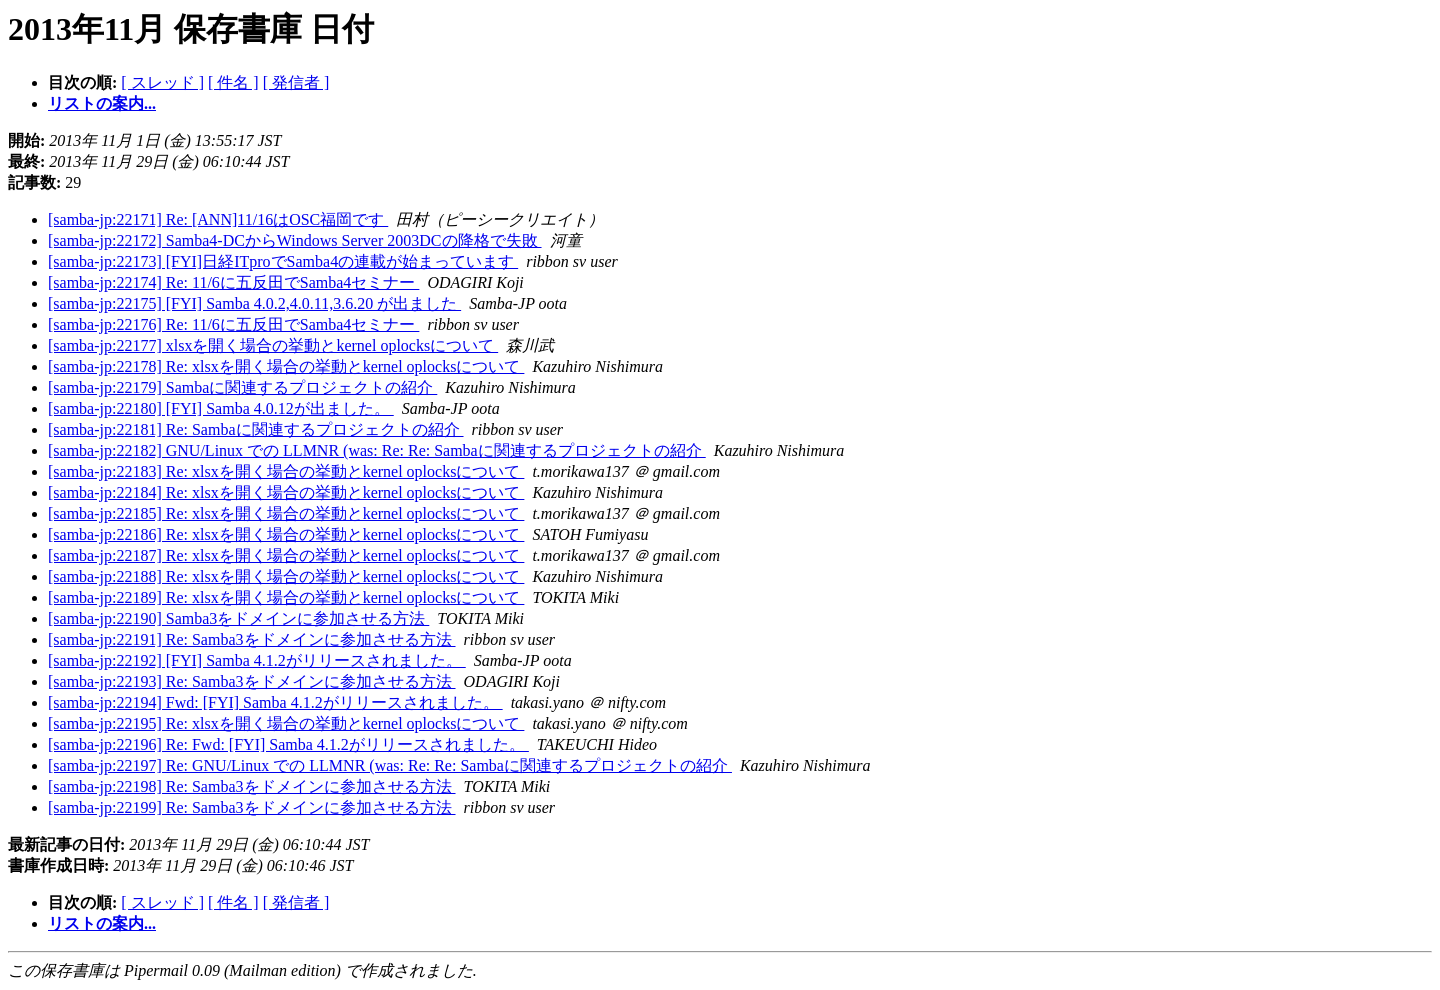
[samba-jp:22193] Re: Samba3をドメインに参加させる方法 (252, 681)
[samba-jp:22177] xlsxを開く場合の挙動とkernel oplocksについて (273, 345)
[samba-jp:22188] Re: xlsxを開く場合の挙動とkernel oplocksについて (286, 576)
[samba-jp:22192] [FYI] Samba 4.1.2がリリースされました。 (257, 660)
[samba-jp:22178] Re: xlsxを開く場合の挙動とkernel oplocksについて (286, 366)
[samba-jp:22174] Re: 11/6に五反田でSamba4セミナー (233, 282)
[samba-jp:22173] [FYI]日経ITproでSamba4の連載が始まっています (283, 261)
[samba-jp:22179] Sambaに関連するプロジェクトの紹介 (242, 387)
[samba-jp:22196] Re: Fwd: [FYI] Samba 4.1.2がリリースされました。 (288, 744)
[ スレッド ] (162, 82)
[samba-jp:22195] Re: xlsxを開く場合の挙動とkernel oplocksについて (286, 723)
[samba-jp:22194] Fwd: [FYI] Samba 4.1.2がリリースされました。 (275, 702)
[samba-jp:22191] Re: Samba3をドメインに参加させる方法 (252, 639)
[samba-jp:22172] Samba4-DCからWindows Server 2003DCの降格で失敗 (295, 240)
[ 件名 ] (233, 82)
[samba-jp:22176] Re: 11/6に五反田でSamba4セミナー (233, 324)
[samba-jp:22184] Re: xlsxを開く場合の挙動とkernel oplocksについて (286, 492)
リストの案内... (102, 103)
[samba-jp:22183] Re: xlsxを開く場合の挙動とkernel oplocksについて (286, 471)
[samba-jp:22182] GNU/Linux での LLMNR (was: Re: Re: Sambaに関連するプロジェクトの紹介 (377, 450)
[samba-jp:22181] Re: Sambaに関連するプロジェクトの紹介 (256, 429)
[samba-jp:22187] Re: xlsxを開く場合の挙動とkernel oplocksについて (286, 555)
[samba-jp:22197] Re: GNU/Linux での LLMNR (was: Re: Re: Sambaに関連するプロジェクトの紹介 (390, 765)
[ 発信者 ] (296, 82)
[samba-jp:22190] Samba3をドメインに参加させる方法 (238, 618)
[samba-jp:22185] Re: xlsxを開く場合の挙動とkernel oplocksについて (286, 513)
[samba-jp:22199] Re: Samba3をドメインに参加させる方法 (252, 807)
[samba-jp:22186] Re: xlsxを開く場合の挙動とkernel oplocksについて (286, 534)
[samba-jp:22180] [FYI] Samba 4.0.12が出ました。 (221, 408)
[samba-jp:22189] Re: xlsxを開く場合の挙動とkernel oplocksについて (286, 597)
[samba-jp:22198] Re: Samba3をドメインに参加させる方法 (252, 786)
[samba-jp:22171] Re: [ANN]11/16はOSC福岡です (218, 219)
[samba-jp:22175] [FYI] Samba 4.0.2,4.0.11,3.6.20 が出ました (254, 303)
